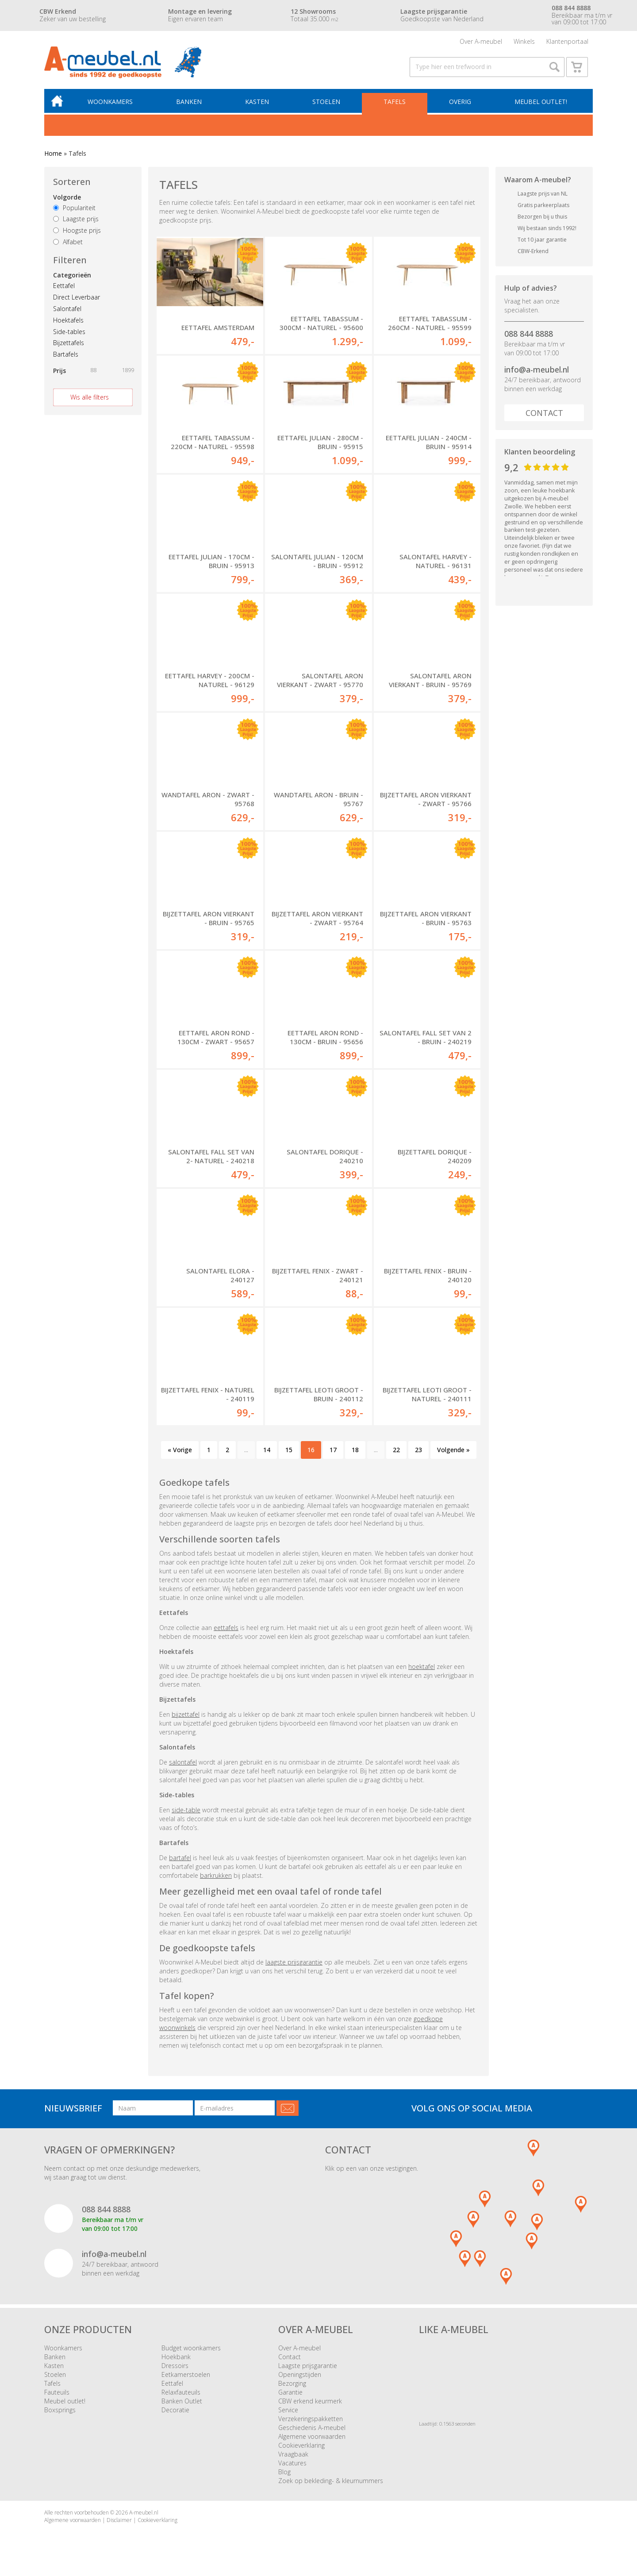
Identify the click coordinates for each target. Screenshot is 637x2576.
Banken (191, 104)
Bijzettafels (68, 346)
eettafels (226, 1631)
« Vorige (180, 1453)
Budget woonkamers (191, 2351)
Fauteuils (56, 2395)
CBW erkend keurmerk (310, 2404)
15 (288, 1453)
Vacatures (292, 2466)
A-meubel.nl (143, 2516)
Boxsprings (60, 2413)
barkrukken (216, 1879)
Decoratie (175, 2413)
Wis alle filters (89, 400)
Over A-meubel (481, 42)
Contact (544, 416)
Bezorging (292, 2387)
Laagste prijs (76, 222)
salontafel (183, 1765)
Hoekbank (176, 2360)
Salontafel (67, 312)
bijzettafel (186, 1718)
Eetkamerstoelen (185, 2378)
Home (53, 157)
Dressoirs (174, 2369)
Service (288, 2413)
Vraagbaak (293, 2457)
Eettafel (64, 289)
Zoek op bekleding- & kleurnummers (330, 2484)
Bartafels (65, 358)
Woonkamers (112, 104)
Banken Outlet (181, 2404)
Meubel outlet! (540, 104)
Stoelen (328, 104)
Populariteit (74, 211)
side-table (186, 1813)
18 (355, 1453)
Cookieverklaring (301, 2449)
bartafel (180, 1861)
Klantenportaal (567, 42)
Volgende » (453, 1453)
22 (396, 1453)
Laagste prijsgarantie (307, 2369)
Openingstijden (299, 2378)
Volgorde (67, 200)
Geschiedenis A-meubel (311, 2431)
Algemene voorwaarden (311, 2440)
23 (418, 1453)
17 (333, 1453)
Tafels (395, 104)
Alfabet (68, 245)
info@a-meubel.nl (536, 373)
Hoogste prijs (77, 234)
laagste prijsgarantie (293, 1965)
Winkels (524, 42)
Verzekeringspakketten (310, 2422)
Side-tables (69, 335)
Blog (284, 2475)
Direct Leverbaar (76, 300)
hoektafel (421, 1670)
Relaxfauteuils (180, 2395)
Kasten (259, 104)
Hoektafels (68, 323)
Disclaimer (119, 2523)
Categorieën (72, 278)
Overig (460, 104)
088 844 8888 (528, 337)
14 (266, 1453)
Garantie (290, 2395)
